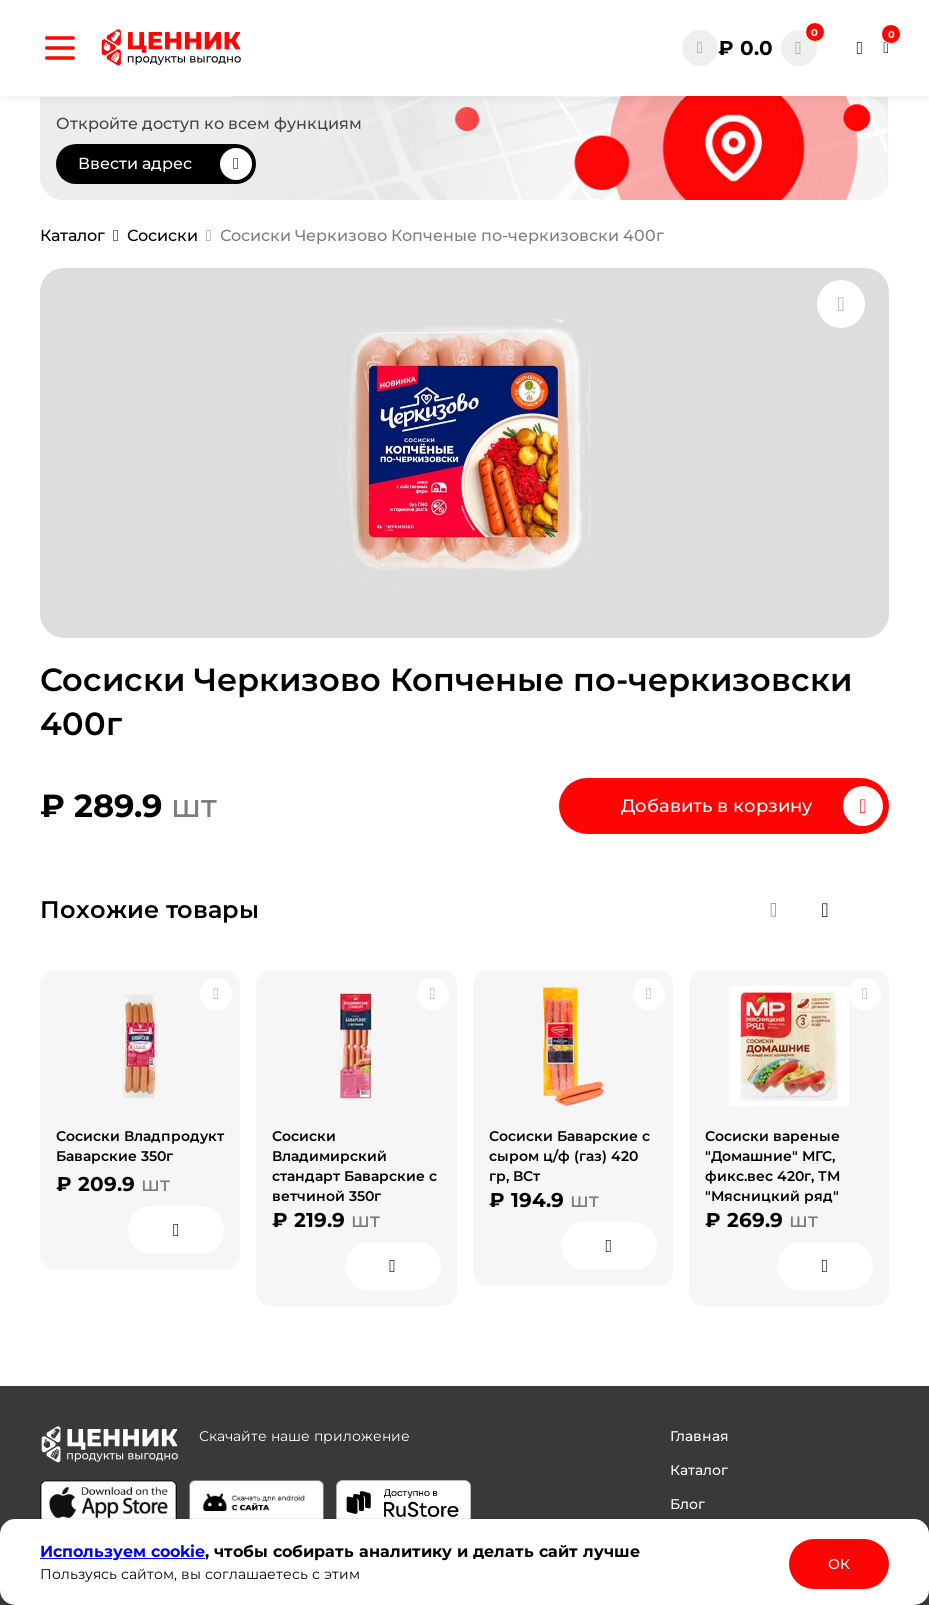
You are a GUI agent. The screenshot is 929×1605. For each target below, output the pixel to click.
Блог (687, 1504)
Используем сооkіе (122, 1551)
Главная (699, 1436)
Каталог (699, 1470)
